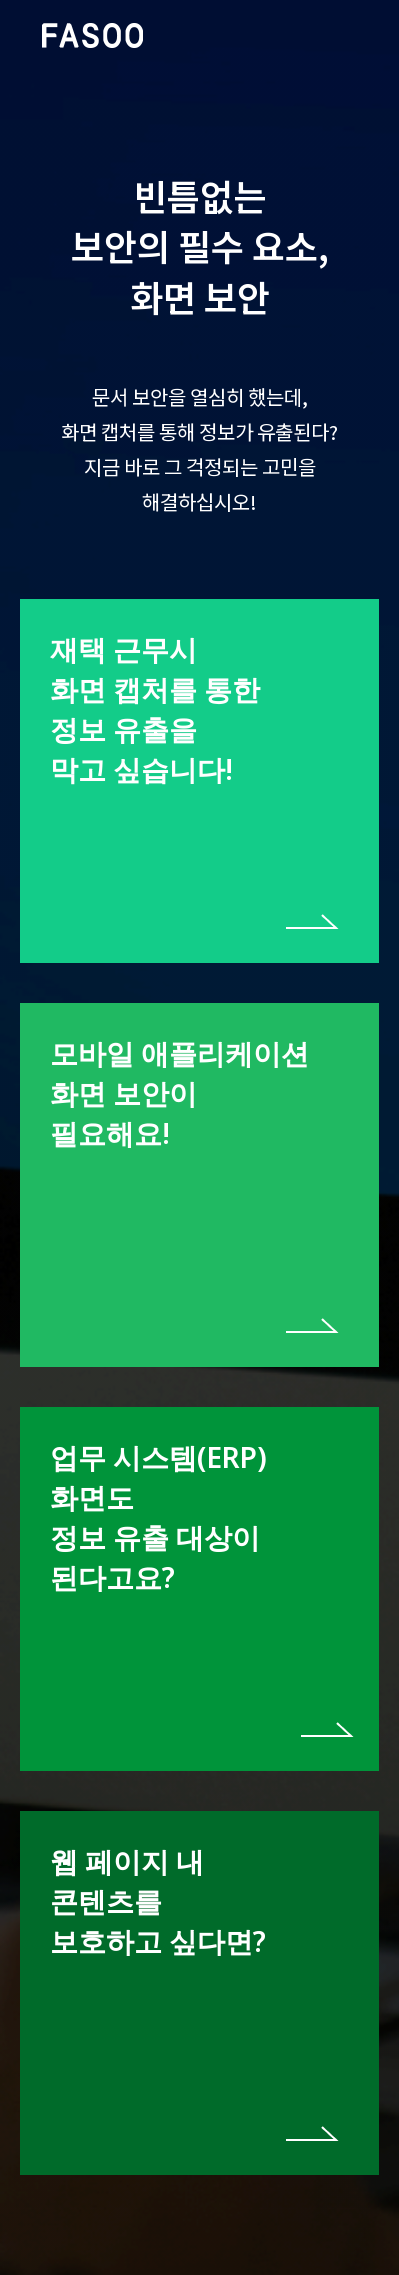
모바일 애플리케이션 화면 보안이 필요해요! (179, 1093)
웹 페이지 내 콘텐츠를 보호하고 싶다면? (158, 1901)
